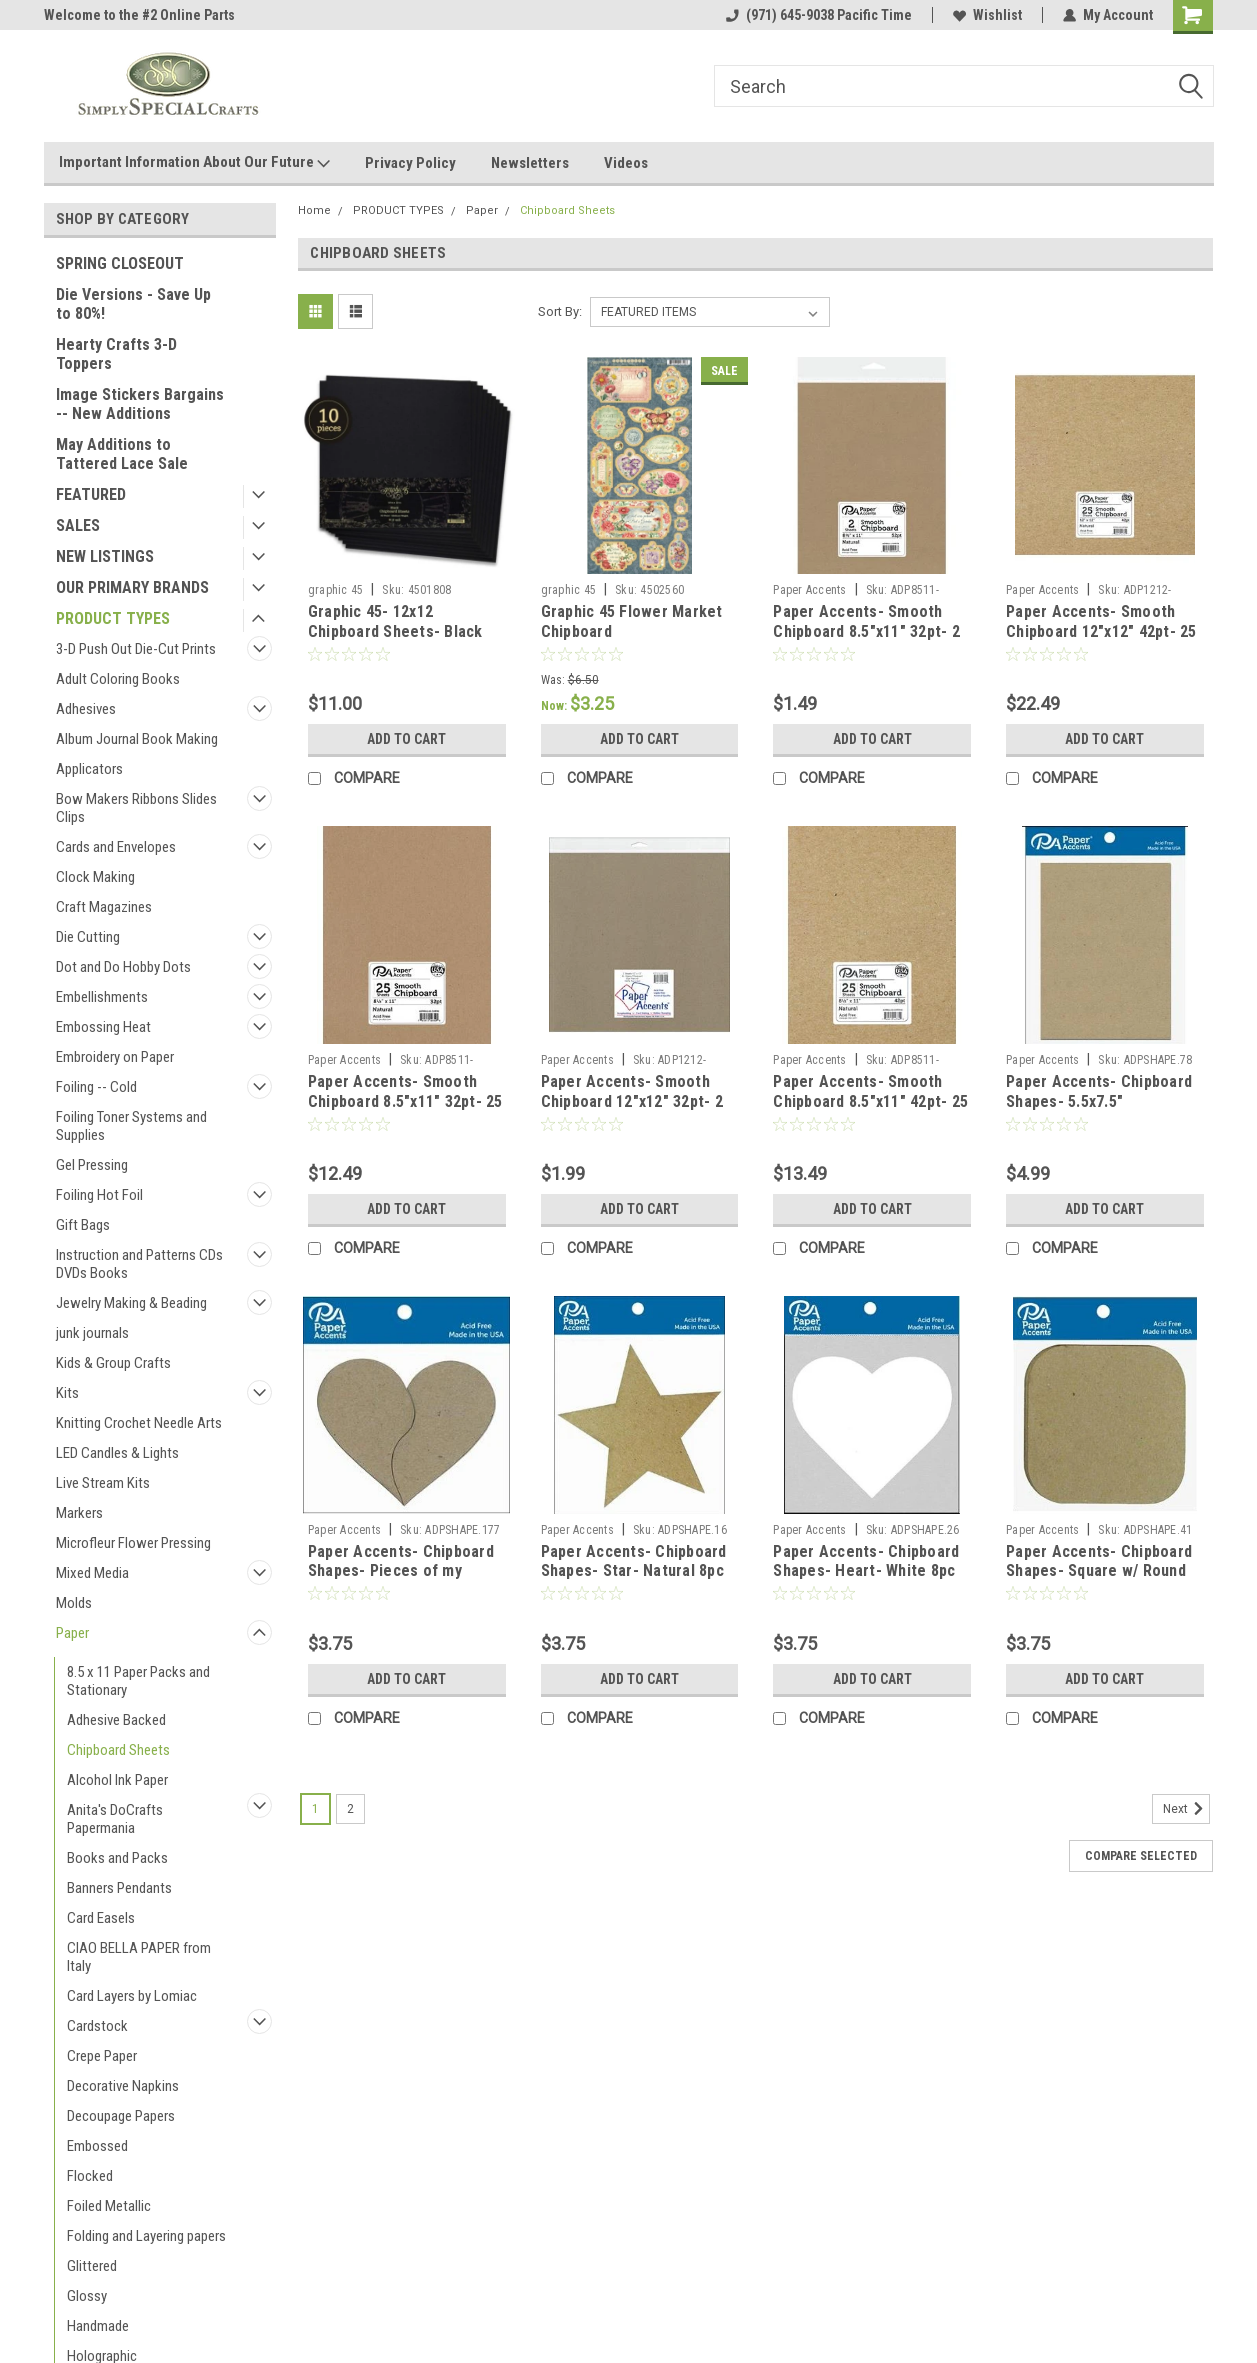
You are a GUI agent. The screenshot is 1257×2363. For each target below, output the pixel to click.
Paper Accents (809, 590)
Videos (626, 163)
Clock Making (95, 877)
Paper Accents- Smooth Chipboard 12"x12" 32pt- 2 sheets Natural (632, 1101)
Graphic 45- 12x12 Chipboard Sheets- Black (395, 621)
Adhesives (86, 709)
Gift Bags (83, 1225)
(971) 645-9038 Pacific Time (819, 15)
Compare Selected (1141, 1856)
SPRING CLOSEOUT (120, 263)
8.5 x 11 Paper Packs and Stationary (138, 1681)
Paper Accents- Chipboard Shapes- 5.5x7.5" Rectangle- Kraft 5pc (1099, 1101)
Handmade (98, 2326)
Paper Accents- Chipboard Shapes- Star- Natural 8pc (634, 1561)
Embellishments (102, 997)
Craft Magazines (104, 907)
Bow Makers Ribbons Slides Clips (136, 808)
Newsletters (530, 163)
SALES (78, 525)
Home (314, 210)
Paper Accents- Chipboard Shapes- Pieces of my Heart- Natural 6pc (401, 1571)
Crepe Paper (102, 2056)
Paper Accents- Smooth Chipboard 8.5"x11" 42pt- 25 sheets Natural (870, 1101)
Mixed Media (92, 1573)
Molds (74, 1603)
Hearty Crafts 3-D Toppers (116, 354)
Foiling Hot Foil (99, 1195)
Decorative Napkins (123, 2086)
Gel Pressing (92, 1165)
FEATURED (91, 494)
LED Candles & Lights (117, 1453)
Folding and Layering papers (146, 2236)
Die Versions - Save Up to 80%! (133, 304)
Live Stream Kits (103, 1483)
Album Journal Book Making (137, 739)
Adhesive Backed (116, 1720)
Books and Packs (117, 1858)
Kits (67, 1393)
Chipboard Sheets (118, 1750)
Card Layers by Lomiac (132, 1996)
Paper (72, 1633)
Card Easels (101, 1918)
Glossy (87, 2296)
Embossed (97, 2146)
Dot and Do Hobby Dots (123, 967)
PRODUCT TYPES (113, 618)
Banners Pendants (119, 1888)
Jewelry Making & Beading (131, 1303)
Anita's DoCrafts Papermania (115, 1819)
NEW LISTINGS (105, 556)
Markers (79, 1513)
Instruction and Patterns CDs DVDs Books (139, 1264)
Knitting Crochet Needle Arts (139, 1423)
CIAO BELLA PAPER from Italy (139, 1957)
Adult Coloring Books (118, 679)
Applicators (89, 769)
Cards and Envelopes (116, 847)
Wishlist (987, 15)
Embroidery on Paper (115, 1057)
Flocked (90, 2176)
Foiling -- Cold (96, 1087)
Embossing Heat (103, 1027)
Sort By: (560, 311)
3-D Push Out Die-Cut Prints (136, 649)
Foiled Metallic (109, 2206)
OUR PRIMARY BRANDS (132, 587)
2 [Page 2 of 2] (350, 1809)
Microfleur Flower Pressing (133, 1543)
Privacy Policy (410, 163)
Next (1186, 1809)
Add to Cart (406, 739)
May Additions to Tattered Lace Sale (122, 454)
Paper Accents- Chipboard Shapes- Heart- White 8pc (866, 1561)
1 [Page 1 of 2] (315, 1809)
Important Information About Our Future (194, 163)
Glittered (92, 2266)
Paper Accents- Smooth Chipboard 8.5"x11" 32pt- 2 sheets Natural (866, 631)
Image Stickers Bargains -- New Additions (140, 404)
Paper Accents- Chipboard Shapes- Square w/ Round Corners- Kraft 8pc (1099, 1571)
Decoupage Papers (121, 2116)
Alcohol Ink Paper (117, 1780)
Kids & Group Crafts (113, 1363)
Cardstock (97, 2026)
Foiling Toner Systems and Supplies (131, 1126)
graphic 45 (336, 590)
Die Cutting (88, 937)
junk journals (92, 1333)
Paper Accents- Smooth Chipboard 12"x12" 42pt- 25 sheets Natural (1101, 631)
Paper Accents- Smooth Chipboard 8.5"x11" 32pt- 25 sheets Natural (405, 1101)
